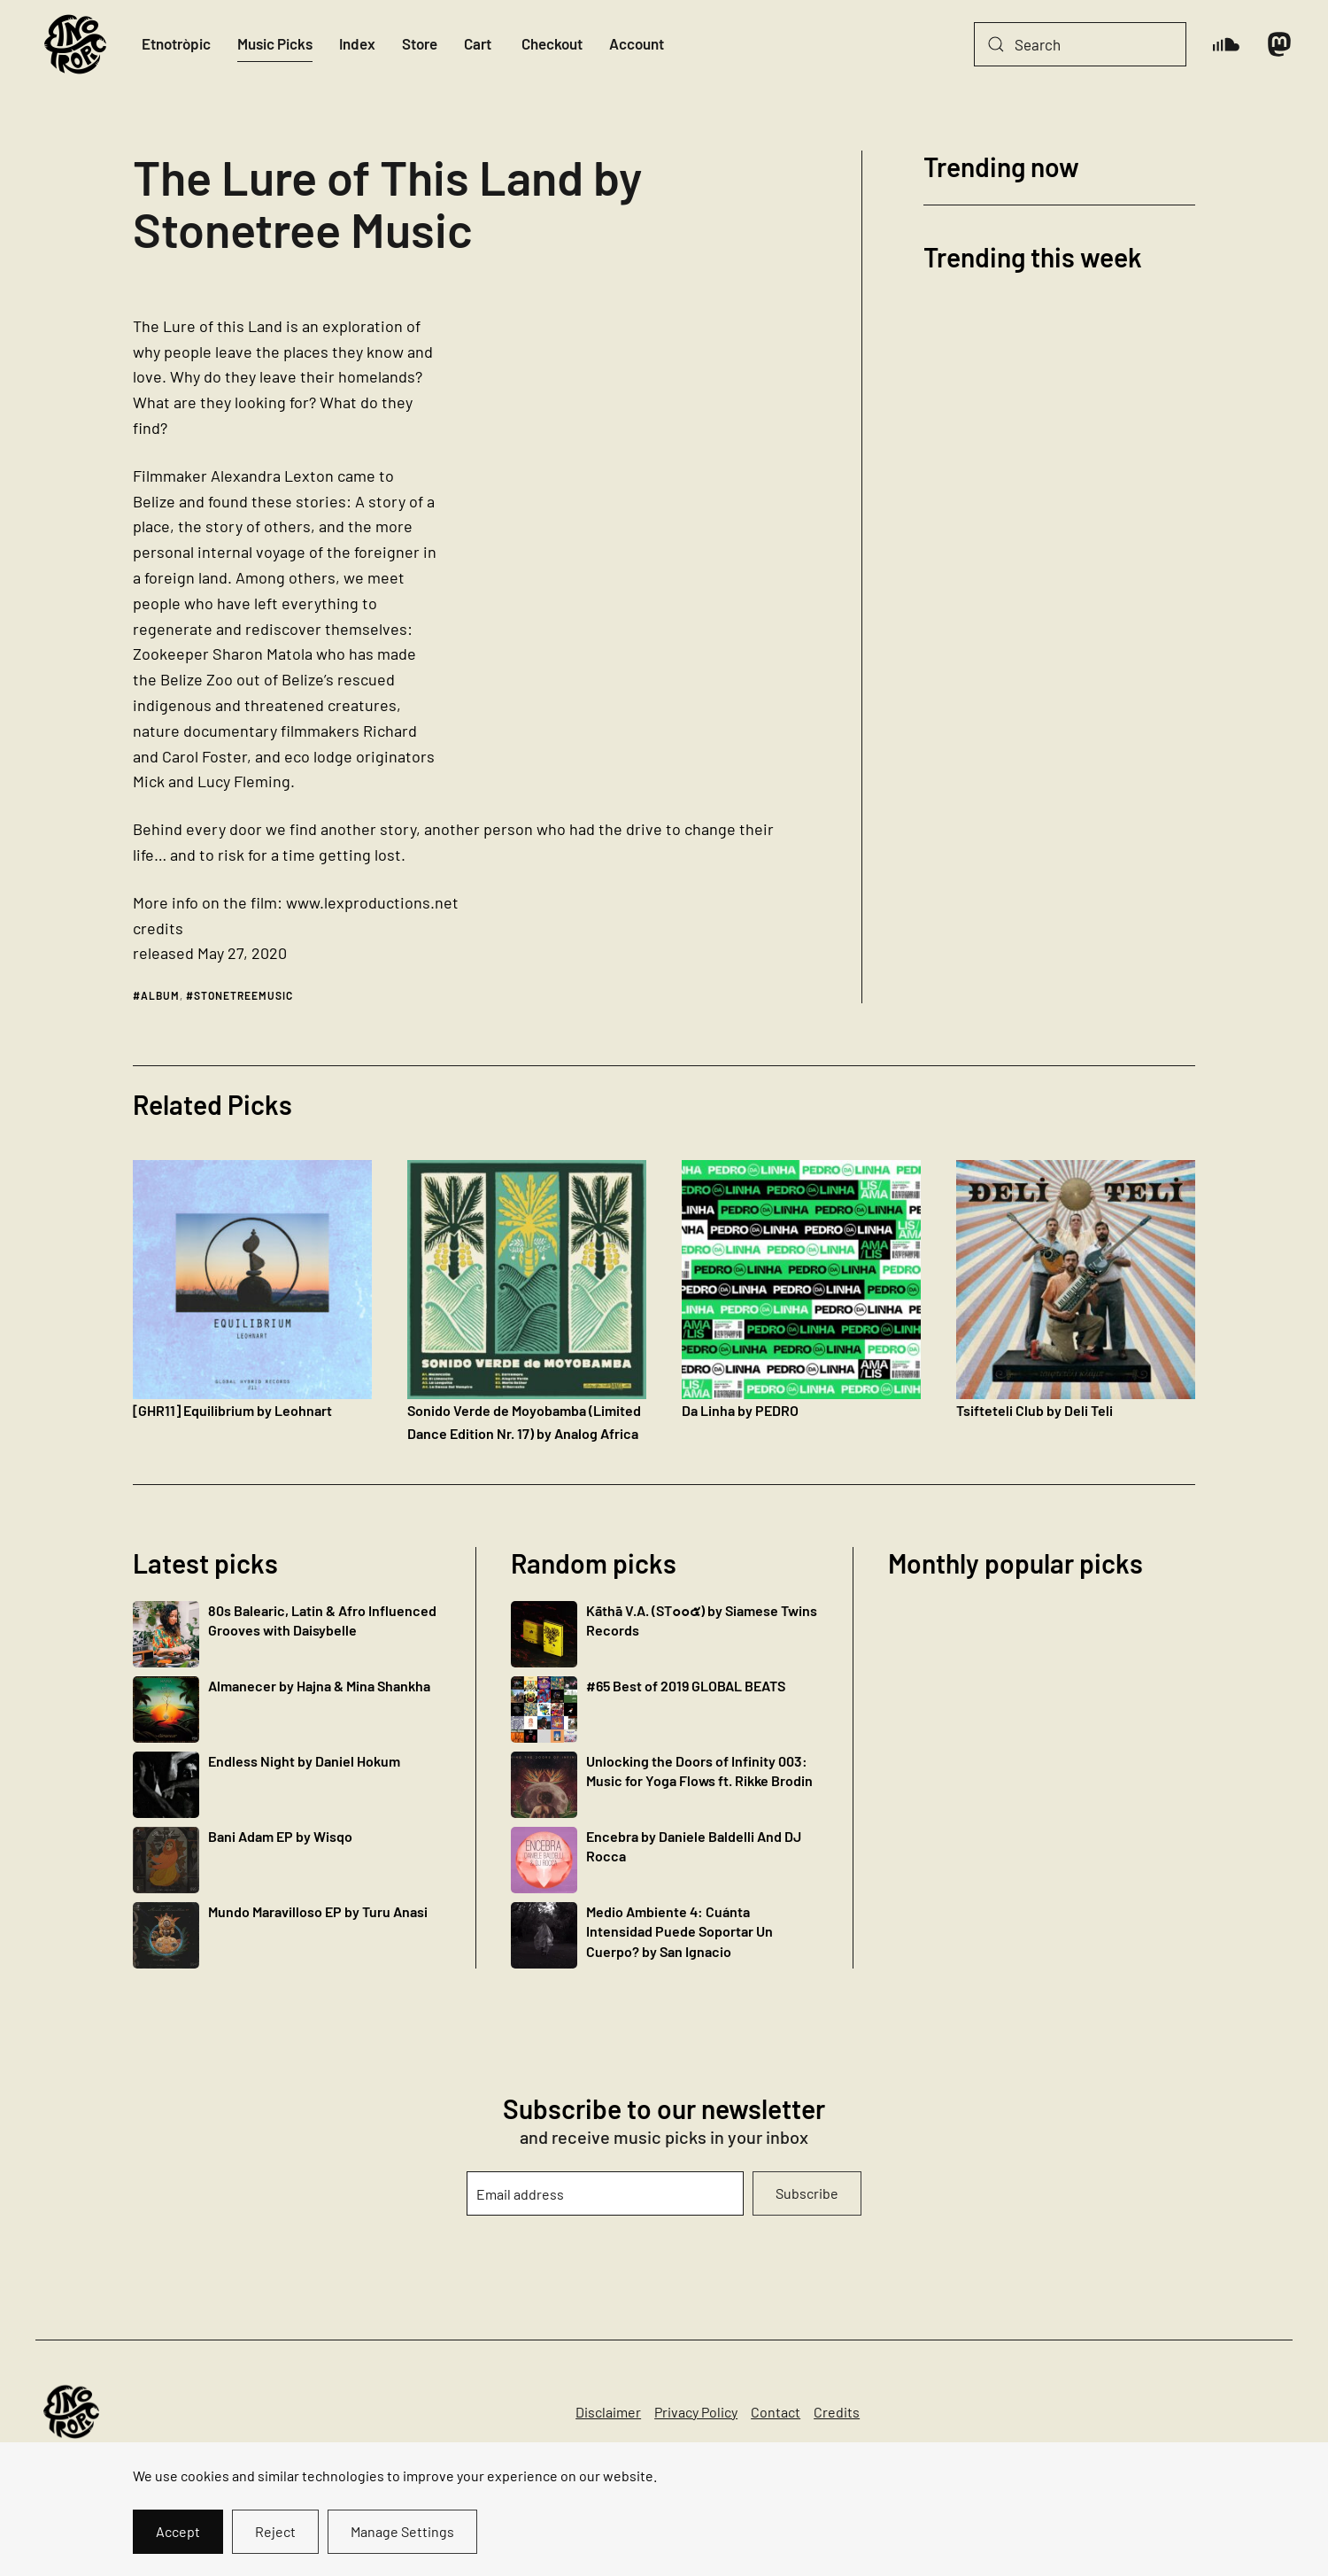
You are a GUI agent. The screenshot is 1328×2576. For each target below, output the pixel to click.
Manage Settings (402, 2531)
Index (357, 43)
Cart (477, 43)
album (160, 995)
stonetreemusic (243, 995)
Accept (178, 2531)
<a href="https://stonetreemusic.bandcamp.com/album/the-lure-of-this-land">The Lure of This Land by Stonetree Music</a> (644, 526)
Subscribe (807, 2193)
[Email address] (606, 2193)
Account (636, 43)
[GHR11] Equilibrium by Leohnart (232, 1410)
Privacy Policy (695, 2411)
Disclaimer (608, 2411)
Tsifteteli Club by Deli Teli (1034, 1410)
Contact (775, 2411)
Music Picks (275, 43)
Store (419, 43)
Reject (275, 2531)
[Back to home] (75, 44)
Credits (837, 2411)
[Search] (1080, 44)
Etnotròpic (176, 43)
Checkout (552, 43)
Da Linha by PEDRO (740, 1410)
